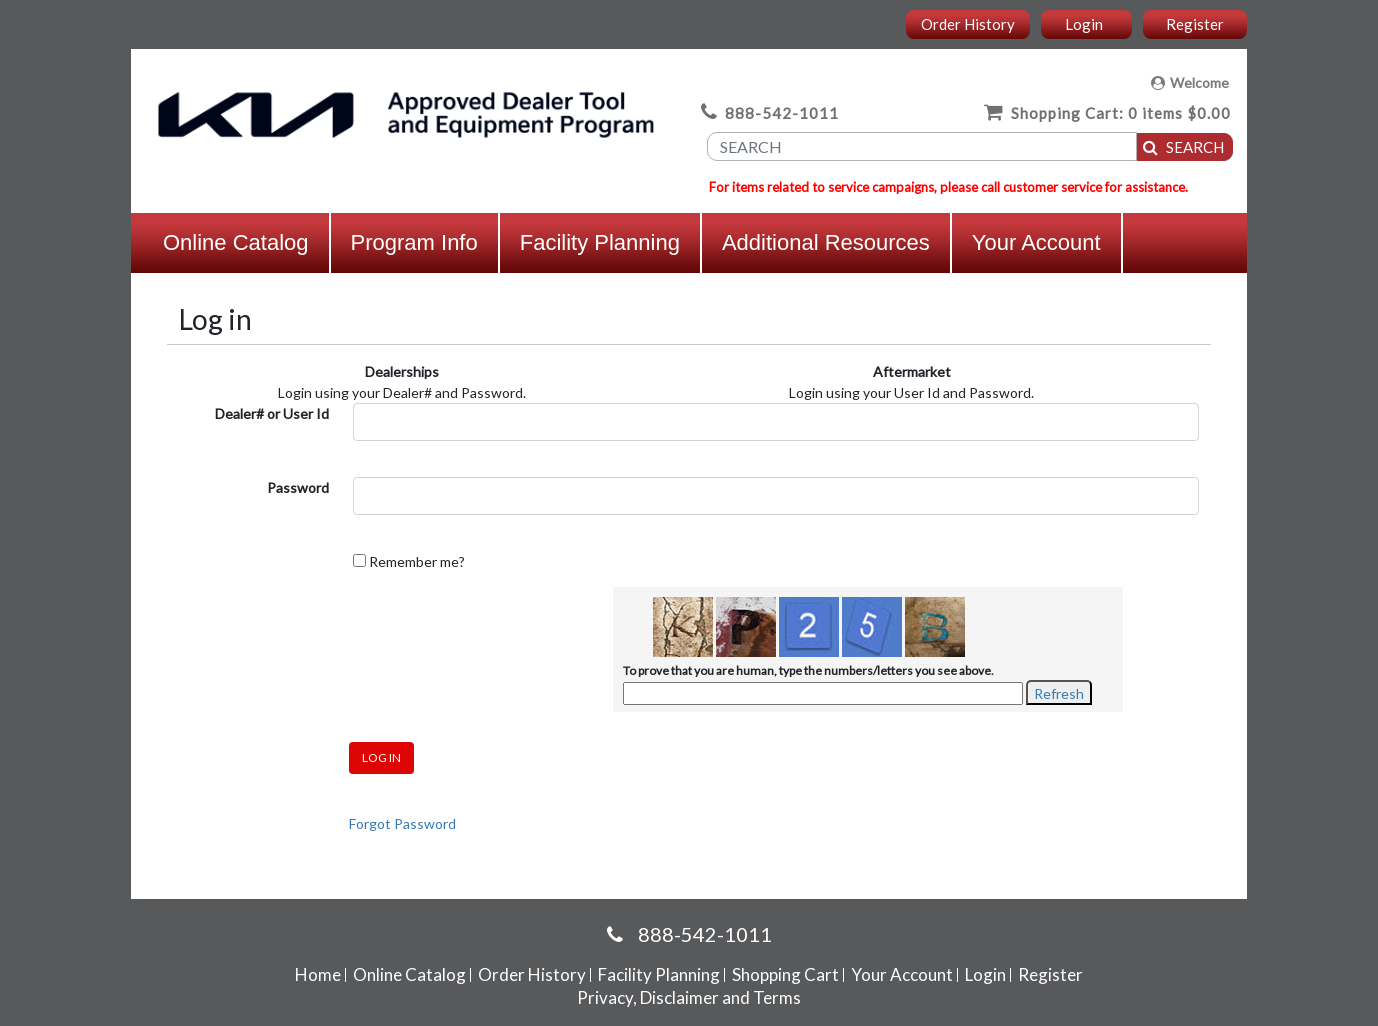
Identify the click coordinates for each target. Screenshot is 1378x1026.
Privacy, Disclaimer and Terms (689, 997)
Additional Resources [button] (826, 242)
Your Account (1036, 242)
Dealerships (402, 371)
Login (1084, 24)
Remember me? (417, 561)
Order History (968, 24)
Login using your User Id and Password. (911, 392)
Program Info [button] (414, 242)
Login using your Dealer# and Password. (402, 392)
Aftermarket (912, 371)
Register (1195, 24)
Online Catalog (236, 242)
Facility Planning (600, 242)
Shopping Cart (785, 974)
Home (318, 974)
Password (298, 487)
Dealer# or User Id (272, 413)
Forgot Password (402, 823)
